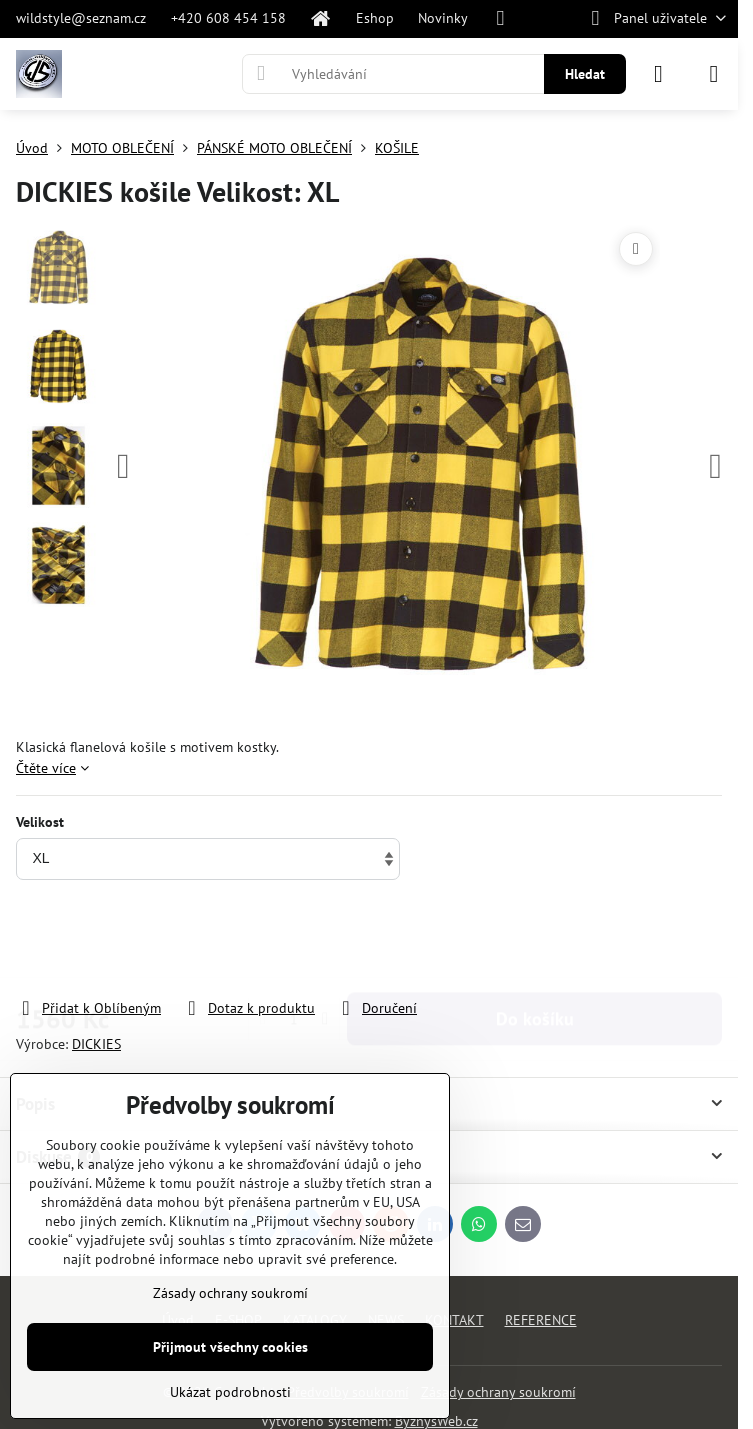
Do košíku (535, 940)
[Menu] (714, 74)
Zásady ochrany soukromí (498, 1392)
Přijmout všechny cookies (230, 1347)
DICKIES (96, 1044)
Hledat (585, 74)
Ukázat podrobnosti (230, 1392)
